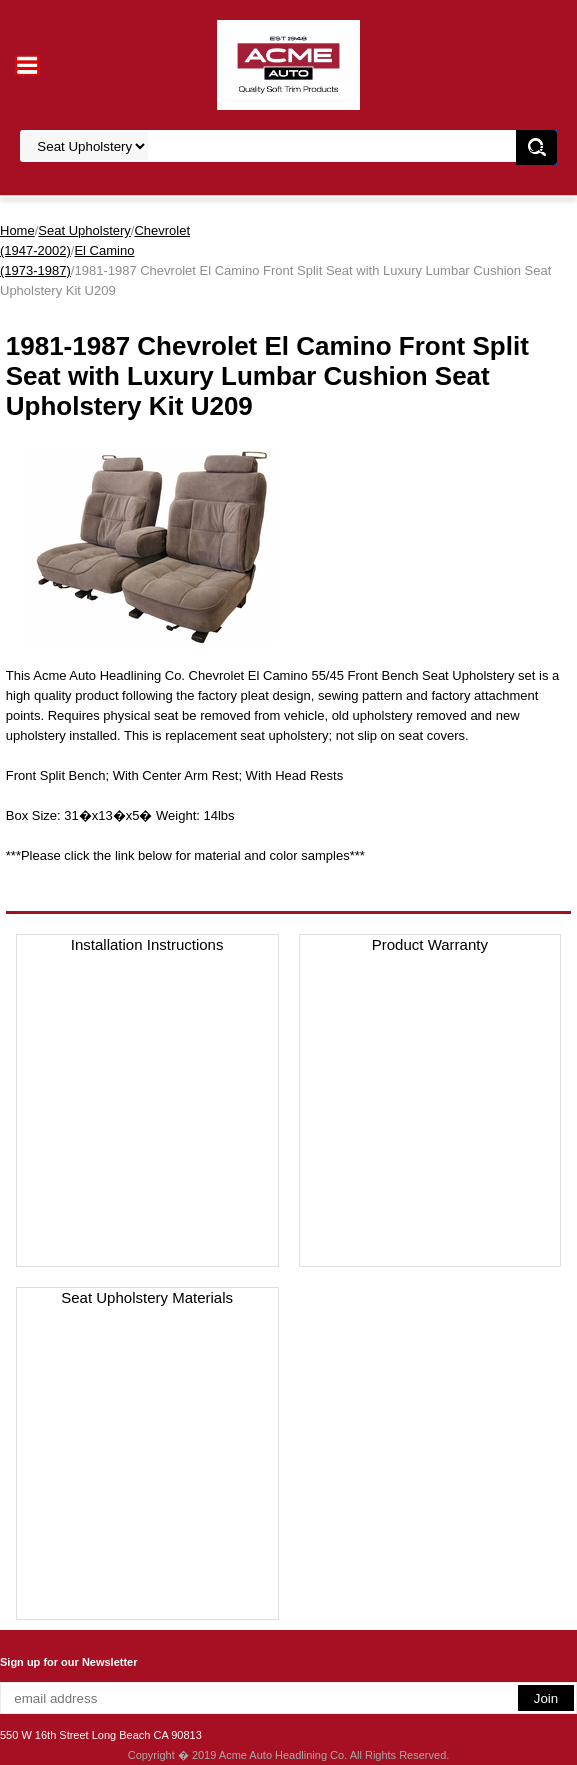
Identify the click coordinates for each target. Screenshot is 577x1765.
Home (17, 230)
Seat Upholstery (84, 230)
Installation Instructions (147, 944)
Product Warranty (430, 944)
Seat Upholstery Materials (147, 1297)
